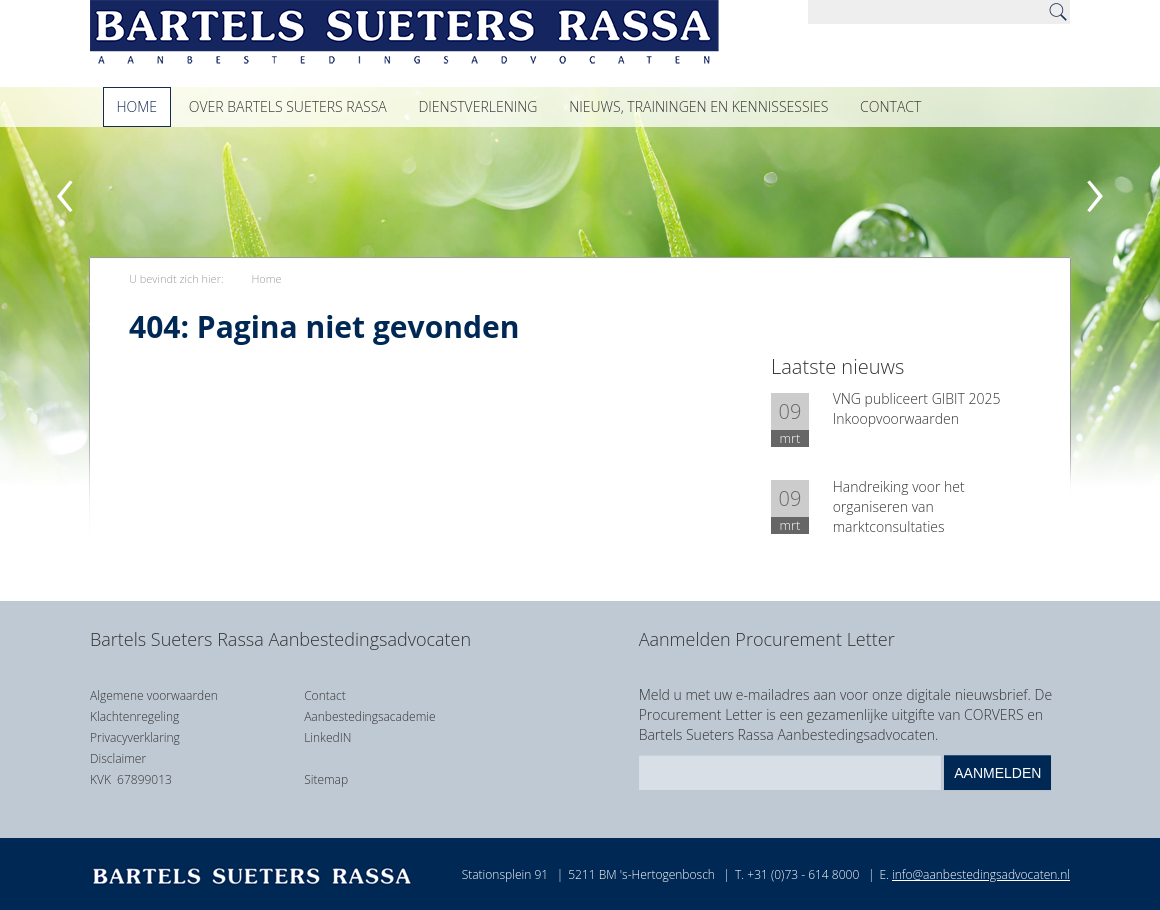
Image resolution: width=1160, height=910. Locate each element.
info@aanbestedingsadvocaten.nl (981, 874)
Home (137, 106)
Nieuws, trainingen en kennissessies (698, 106)
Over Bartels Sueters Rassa (288, 106)
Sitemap (326, 779)
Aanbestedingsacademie (369, 716)
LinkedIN (327, 737)
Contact (890, 106)
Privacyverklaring (135, 737)
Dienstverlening (477, 106)
